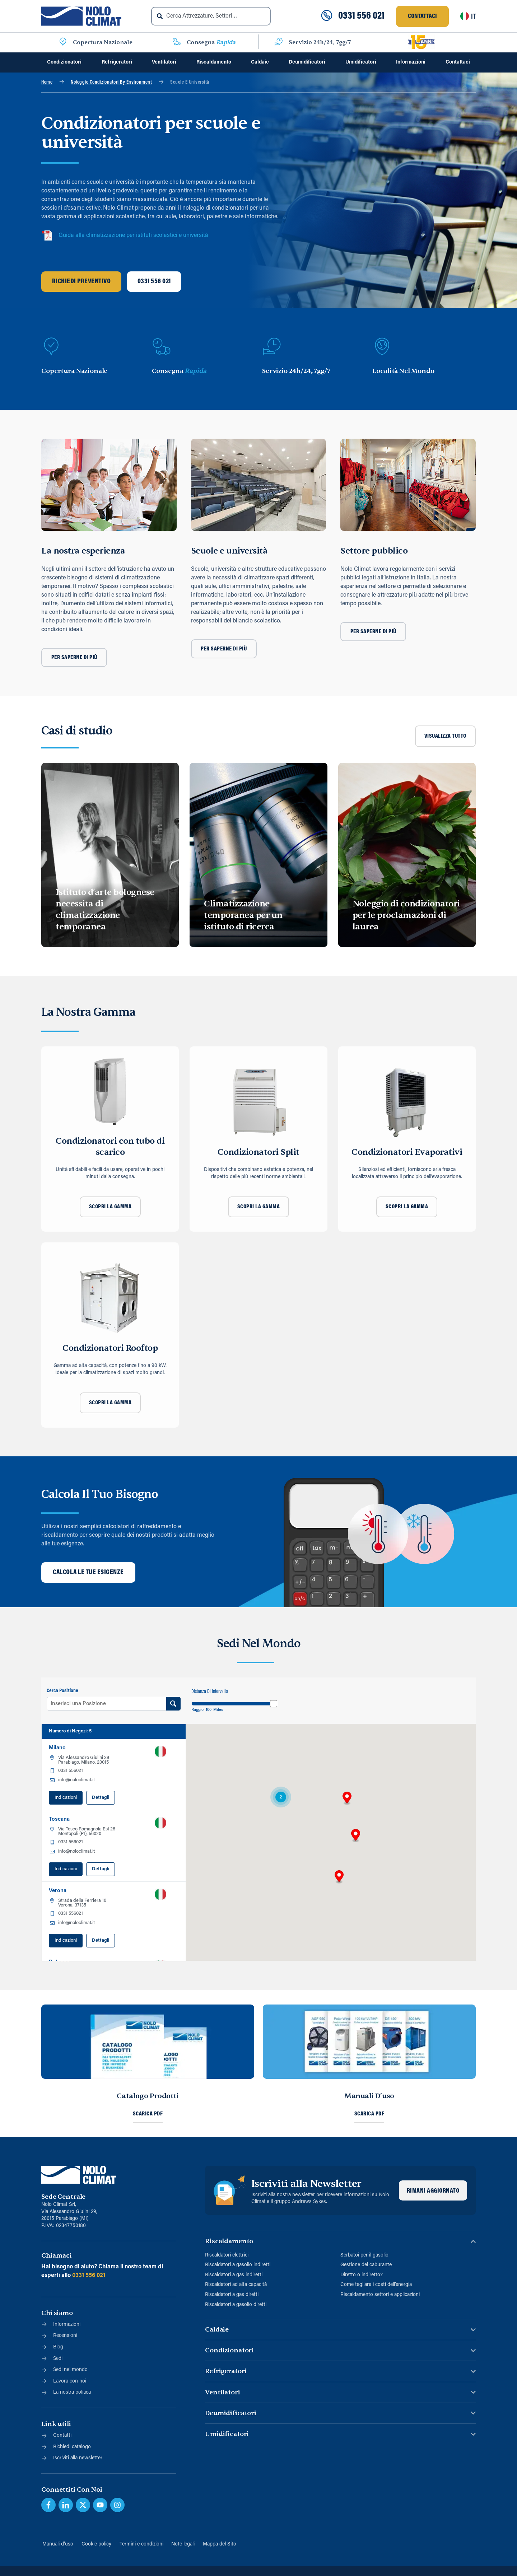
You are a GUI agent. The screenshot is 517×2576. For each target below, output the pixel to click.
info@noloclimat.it (76, 1780)
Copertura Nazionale (102, 42)
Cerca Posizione (62, 1691)
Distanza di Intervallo (209, 1691)
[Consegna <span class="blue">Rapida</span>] (176, 42)
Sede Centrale (63, 2197)
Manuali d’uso (56, 2544)
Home (46, 82)
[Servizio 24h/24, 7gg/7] (278, 42)
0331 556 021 (361, 16)
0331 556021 (70, 1770)
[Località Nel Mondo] (382, 347)
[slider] (273, 1703)
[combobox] (211, 16)
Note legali (183, 2544)
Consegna (211, 42)
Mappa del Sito (220, 2544)
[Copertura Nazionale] (63, 42)
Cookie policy (96, 2544)
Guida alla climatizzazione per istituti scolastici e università (124, 235)
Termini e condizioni (141, 2544)
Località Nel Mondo (403, 371)
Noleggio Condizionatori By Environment (111, 82)
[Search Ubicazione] (173, 1704)
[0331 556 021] (326, 16)
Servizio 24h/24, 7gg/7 (320, 42)
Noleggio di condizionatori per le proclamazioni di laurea (406, 915)
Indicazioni (66, 1797)
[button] (347, 1798)
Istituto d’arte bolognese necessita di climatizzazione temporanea (105, 909)
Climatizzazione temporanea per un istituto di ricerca (243, 915)
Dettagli (100, 1797)
